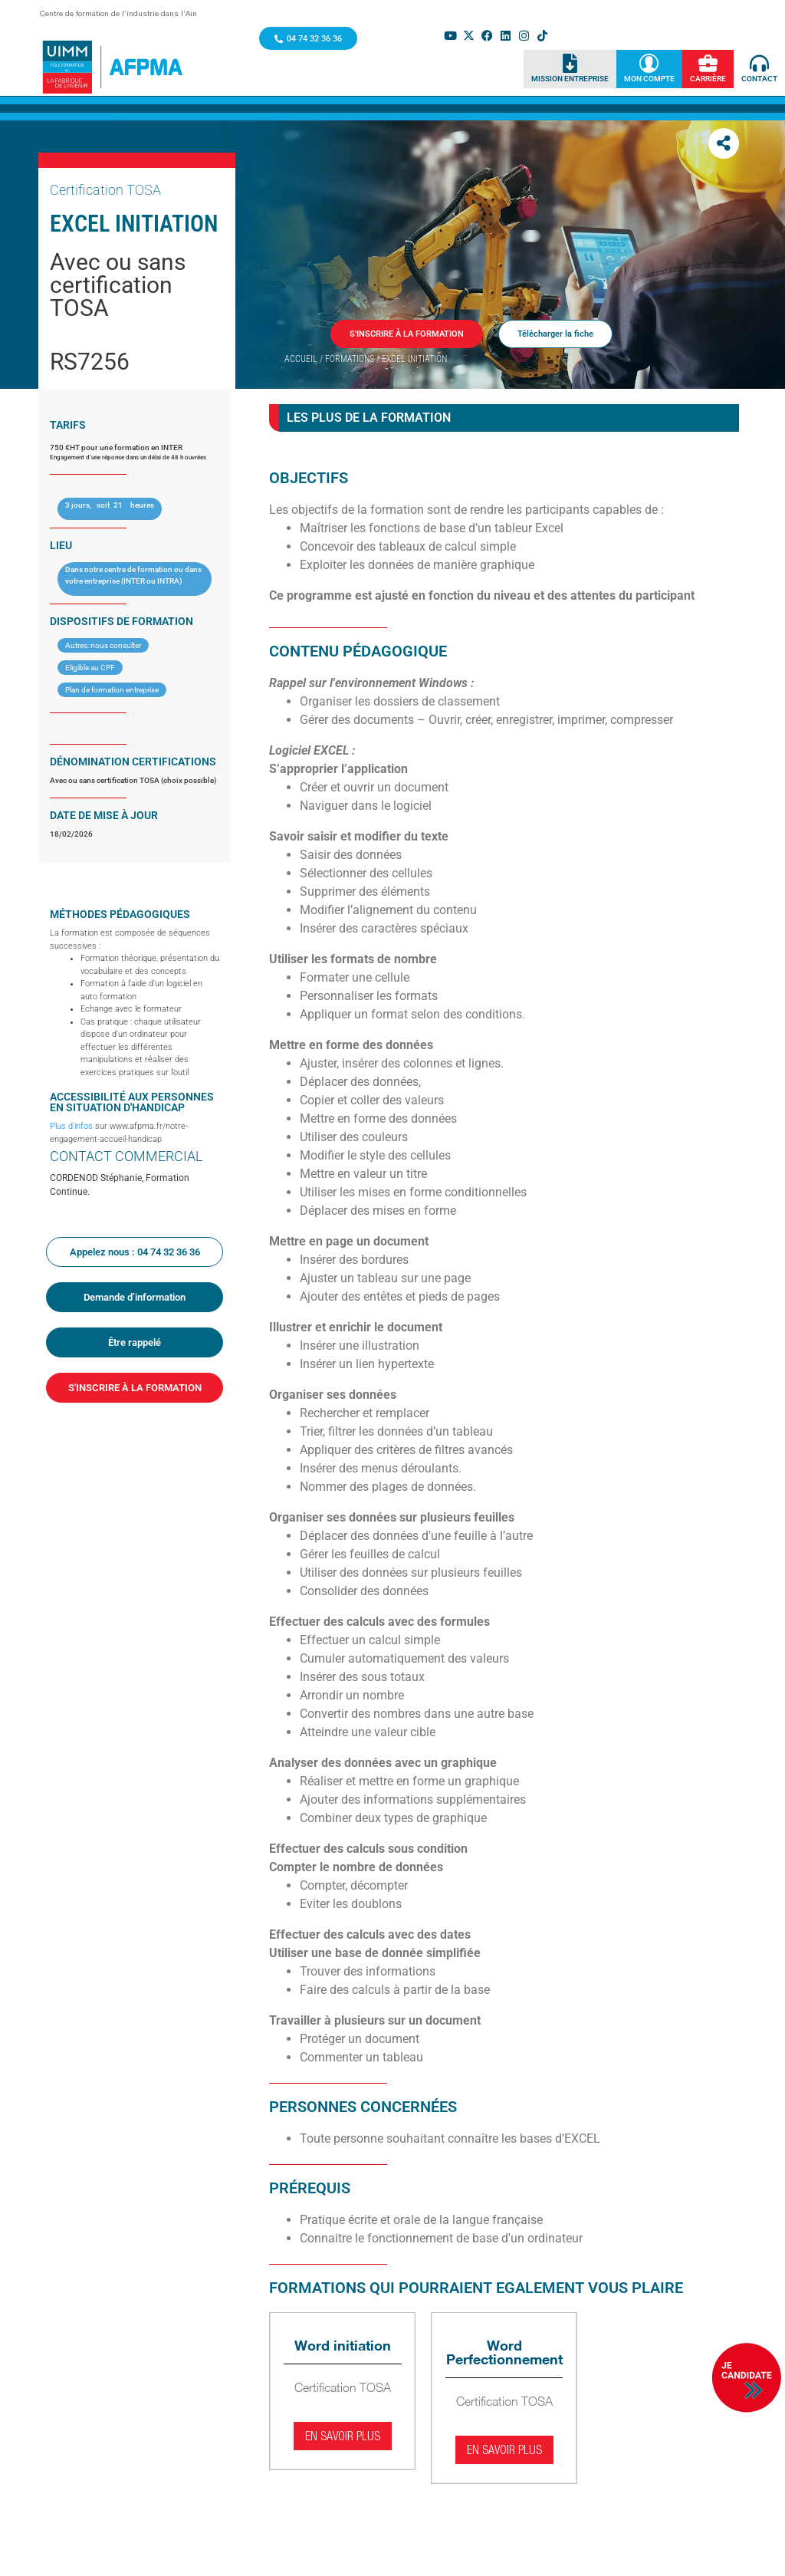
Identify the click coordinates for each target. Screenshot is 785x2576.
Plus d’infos (71, 1126)
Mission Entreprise (570, 79)
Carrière (708, 79)
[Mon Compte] (649, 64)
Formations (349, 359)
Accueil (300, 359)
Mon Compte (649, 79)
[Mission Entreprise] (570, 64)
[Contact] (759, 64)
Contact (759, 79)
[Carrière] (708, 64)
